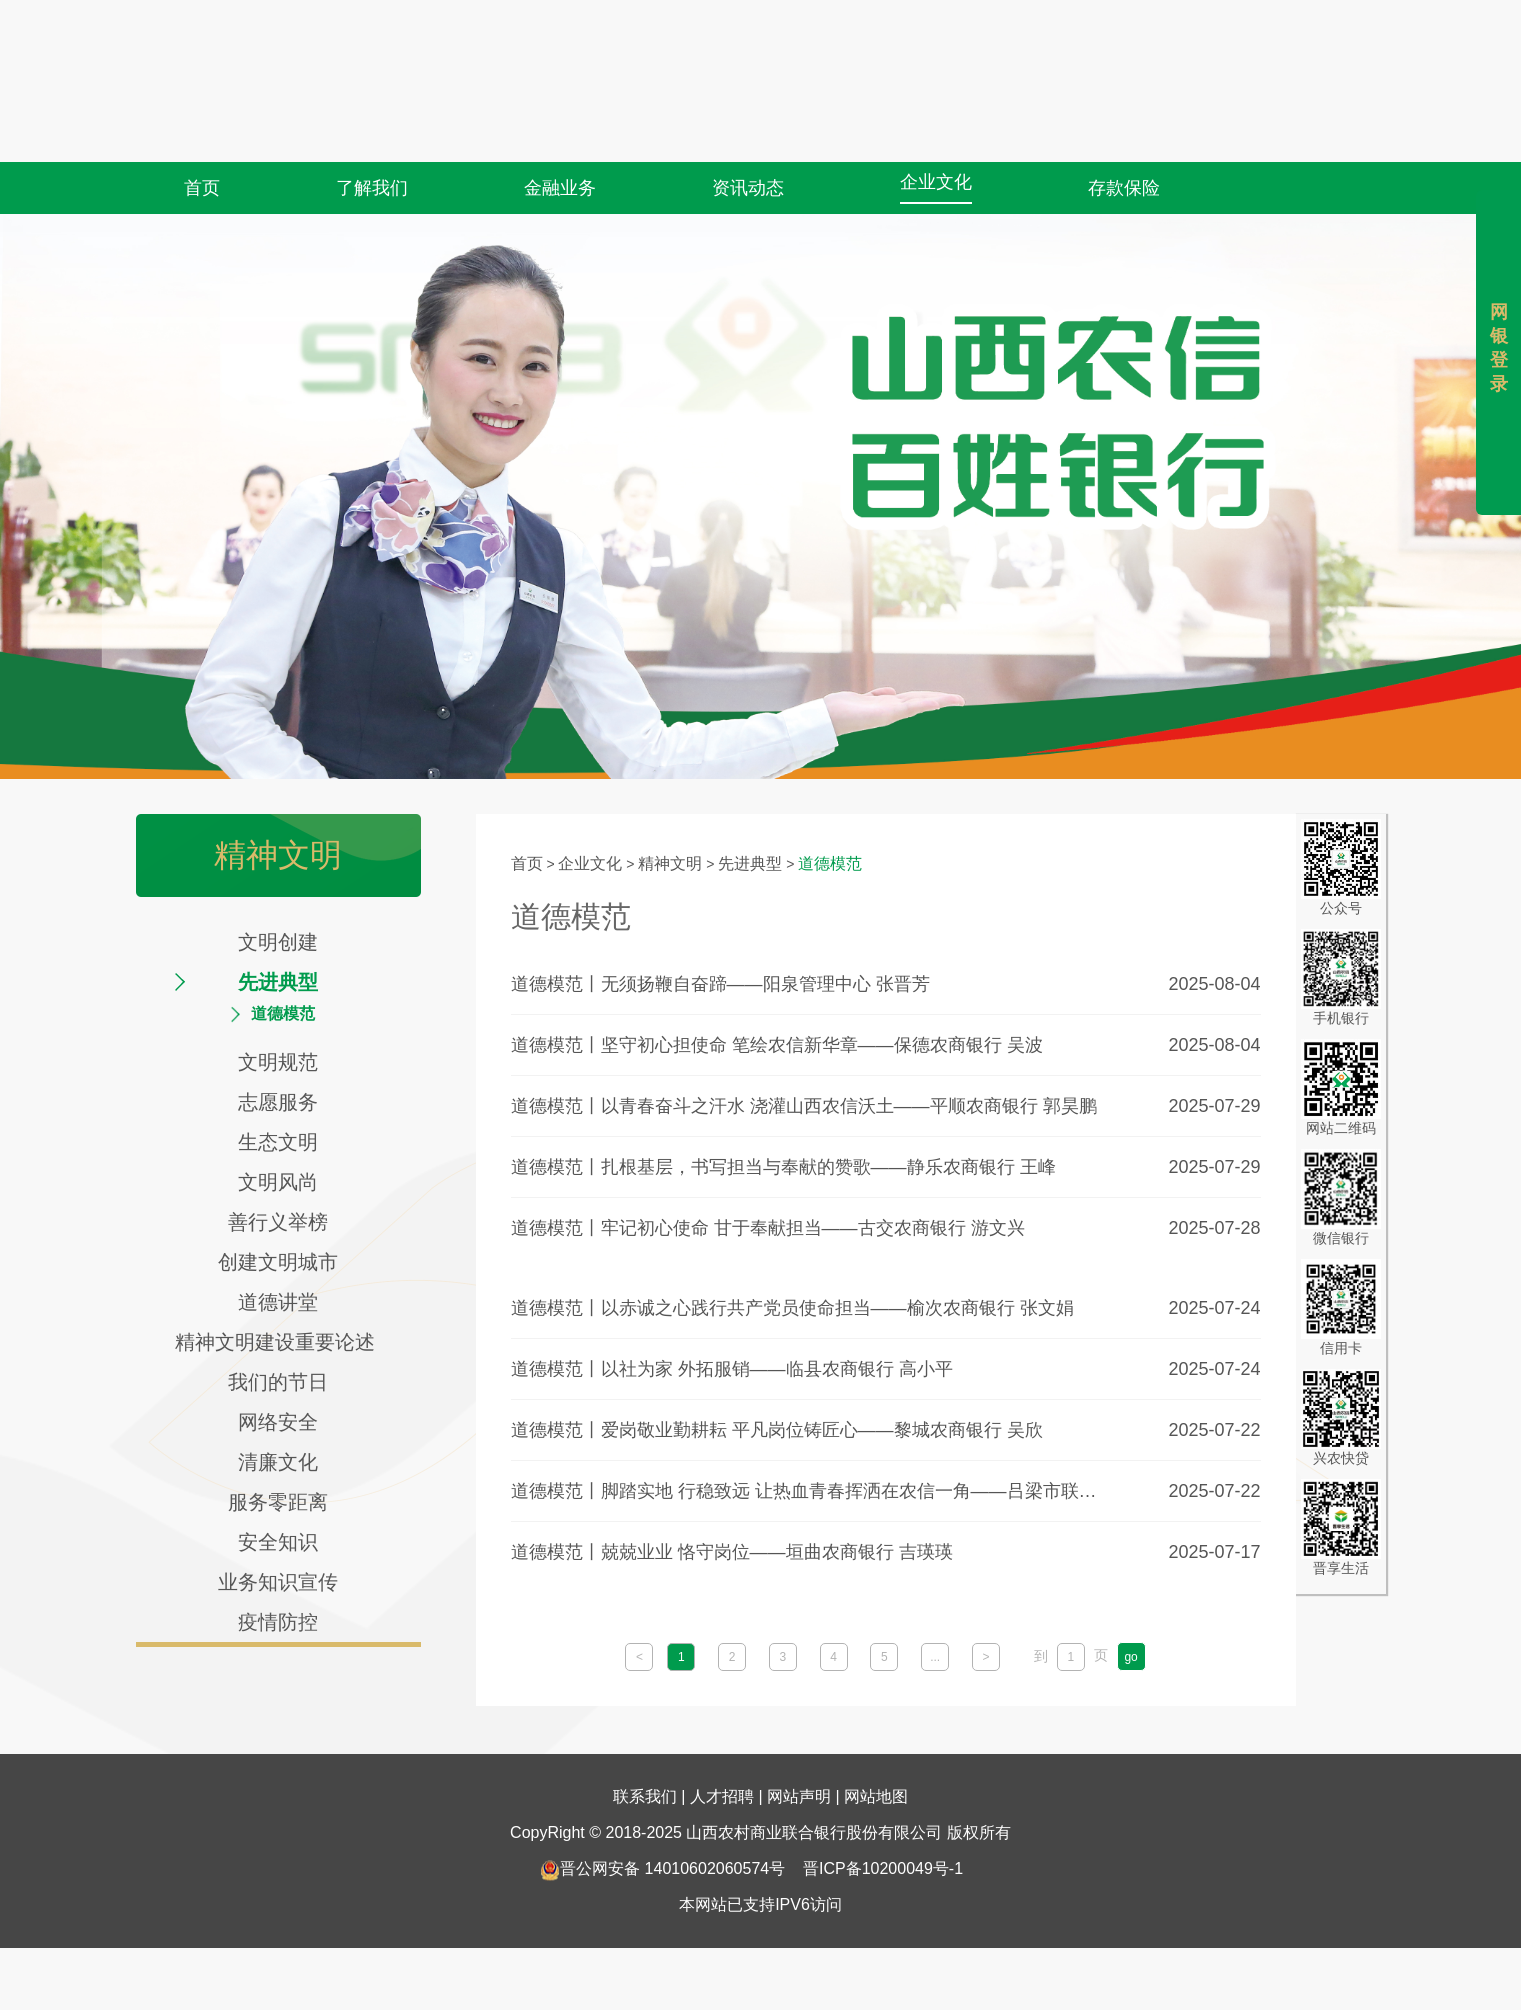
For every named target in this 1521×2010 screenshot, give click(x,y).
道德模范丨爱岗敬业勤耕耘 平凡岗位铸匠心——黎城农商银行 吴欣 (777, 1430)
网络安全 (278, 1422)
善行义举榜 (278, 1222)
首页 (202, 139)
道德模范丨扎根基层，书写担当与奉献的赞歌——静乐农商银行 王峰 (783, 1167)
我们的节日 (278, 1382)
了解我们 (372, 139)
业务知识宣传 (278, 1582)
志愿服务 (278, 1102)
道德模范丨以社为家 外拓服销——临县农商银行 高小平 (732, 1369)
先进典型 (278, 982)
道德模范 (283, 1013)
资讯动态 (748, 139)
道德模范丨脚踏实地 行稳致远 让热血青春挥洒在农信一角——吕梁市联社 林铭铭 (811, 1491)
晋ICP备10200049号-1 (883, 1830)
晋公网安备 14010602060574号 (662, 1830)
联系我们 (645, 1758)
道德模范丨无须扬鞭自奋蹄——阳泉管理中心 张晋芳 (720, 984)
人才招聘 (722, 1758)
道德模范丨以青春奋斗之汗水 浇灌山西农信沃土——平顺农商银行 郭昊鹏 (804, 1106)
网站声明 (799, 1758)
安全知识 (278, 1542)
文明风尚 (278, 1182)
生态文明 (278, 1142)
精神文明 (670, 863)
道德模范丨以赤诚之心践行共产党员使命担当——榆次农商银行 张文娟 (792, 1308)
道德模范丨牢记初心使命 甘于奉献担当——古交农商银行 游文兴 (768, 1228)
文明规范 (278, 1062)
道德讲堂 (278, 1302)
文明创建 (278, 942)
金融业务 (560, 139)
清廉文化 (278, 1462)
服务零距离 (278, 1502)
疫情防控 (278, 1622)
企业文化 (936, 133)
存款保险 (1124, 139)
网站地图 (876, 1758)
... (935, 1657)
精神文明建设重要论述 (278, 1342)
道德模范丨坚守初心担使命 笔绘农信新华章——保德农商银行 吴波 (777, 1045)
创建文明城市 (278, 1262)
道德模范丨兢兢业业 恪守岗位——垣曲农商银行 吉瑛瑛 (732, 1552)
